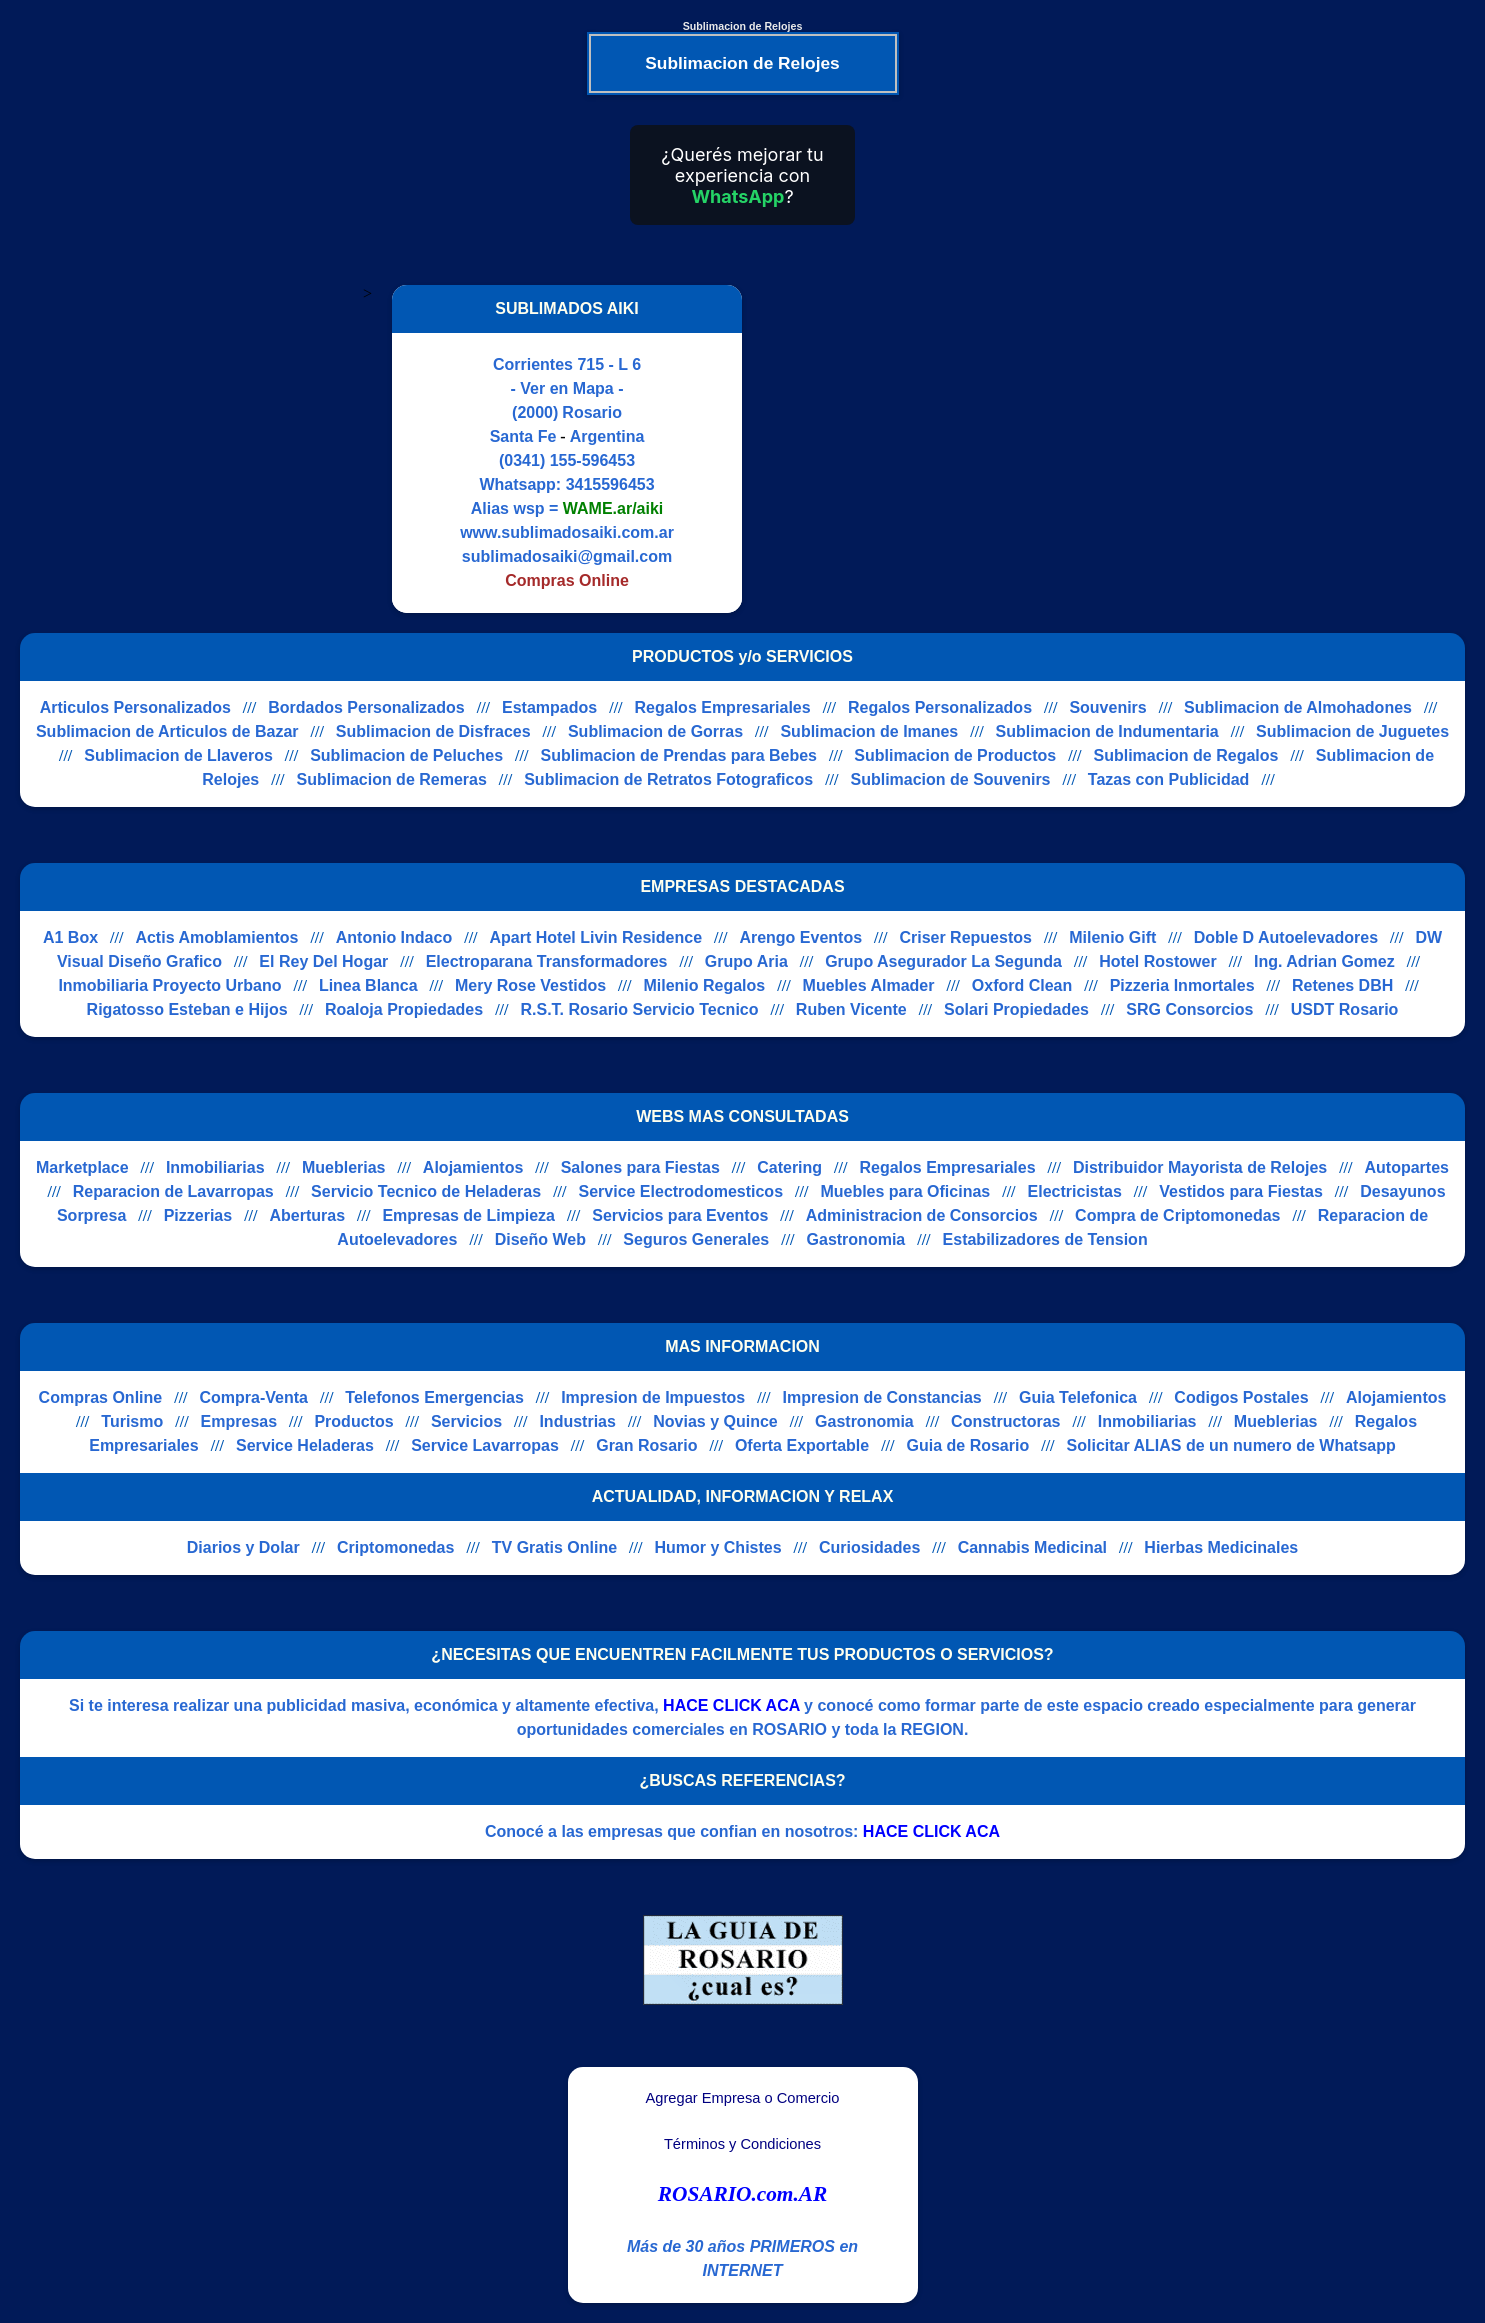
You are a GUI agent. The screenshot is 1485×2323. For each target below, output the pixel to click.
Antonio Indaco (394, 937)
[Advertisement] (930, 449)
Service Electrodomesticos (680, 1191)
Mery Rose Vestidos (530, 985)
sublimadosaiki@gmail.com (567, 556)
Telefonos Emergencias (434, 1397)
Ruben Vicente (851, 1009)
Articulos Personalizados (135, 707)
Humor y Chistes (717, 1547)
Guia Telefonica (1078, 1397)
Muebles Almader (869, 985)
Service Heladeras (305, 1445)
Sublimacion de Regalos (1186, 755)
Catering (789, 1167)
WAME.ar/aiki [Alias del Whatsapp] (613, 508)
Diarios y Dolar (243, 1547)
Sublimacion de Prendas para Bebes (678, 755)
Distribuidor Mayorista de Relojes (1200, 1167)
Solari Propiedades (1016, 1009)
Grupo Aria (746, 961)
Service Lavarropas (485, 1445)
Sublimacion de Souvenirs (950, 779)
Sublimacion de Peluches (406, 755)
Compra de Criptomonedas (1177, 1215)
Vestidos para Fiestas (1241, 1191)
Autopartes (1407, 1167)
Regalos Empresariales (723, 707)
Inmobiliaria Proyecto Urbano (169, 985)
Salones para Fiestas (640, 1167)
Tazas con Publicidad (1169, 779)
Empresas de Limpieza (468, 1215)
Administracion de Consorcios (922, 1215)
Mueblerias (344, 1167)
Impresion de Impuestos (653, 1397)
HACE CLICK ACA (731, 1705)
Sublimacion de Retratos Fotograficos (668, 779)
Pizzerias (198, 1215)
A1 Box (70, 937)
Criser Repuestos (965, 937)
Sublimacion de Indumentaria (1107, 731)
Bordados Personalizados (366, 707)
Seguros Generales (696, 1239)
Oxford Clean (1022, 985)
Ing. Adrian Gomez (1324, 961)
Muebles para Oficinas (905, 1191)
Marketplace (82, 1167)
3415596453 (610, 484)
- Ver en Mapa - (567, 388)
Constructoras (1005, 1421)
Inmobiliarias (215, 1167)
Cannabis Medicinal (1032, 1547)
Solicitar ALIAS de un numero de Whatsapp (1231, 1445)
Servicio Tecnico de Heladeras (426, 1191)
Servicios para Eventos (680, 1215)
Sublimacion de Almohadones (1298, 707)
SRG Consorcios (1189, 1009)
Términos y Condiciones (742, 2144)
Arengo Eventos (800, 937)
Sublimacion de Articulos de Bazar (167, 731)
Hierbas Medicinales (1221, 1547)
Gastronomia (856, 1239)
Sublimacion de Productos (955, 755)
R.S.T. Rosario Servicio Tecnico (640, 1009)
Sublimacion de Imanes (869, 731)
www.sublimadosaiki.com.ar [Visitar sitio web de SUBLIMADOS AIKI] (567, 532)
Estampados (549, 707)
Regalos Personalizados (940, 707)
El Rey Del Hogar (323, 961)
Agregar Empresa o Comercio (743, 2098)
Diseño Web (540, 1239)
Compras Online (101, 1397)
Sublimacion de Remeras (392, 779)
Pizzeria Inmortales (1182, 985)
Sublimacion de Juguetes (1352, 731)
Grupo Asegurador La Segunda (943, 961)
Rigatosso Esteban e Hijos (187, 1009)
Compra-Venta (254, 1397)
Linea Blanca (368, 985)
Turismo (132, 1421)
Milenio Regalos (704, 985)
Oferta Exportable (802, 1445)
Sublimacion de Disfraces (433, 731)
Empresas (239, 1421)
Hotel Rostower (1157, 961)
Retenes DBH (1342, 985)
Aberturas (307, 1215)
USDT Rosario (1345, 1009)
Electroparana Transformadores (547, 961)
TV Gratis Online (554, 1547)
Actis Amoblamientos (216, 937)
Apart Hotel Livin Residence (596, 937)
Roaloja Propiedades (404, 1009)
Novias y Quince (715, 1421)
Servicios (466, 1421)
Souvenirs (1107, 707)
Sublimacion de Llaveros (178, 755)
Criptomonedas (395, 1547)
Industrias (577, 1421)
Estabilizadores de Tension (1045, 1239)
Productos (353, 1421)
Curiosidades (869, 1547)
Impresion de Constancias (882, 1397)
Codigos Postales (1241, 1397)
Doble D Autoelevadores (1286, 937)
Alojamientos (473, 1167)
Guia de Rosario (968, 1445)
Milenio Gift (1112, 937)
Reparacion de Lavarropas (173, 1191)
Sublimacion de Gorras (655, 731)
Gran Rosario (646, 1445)
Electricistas (1075, 1191)
